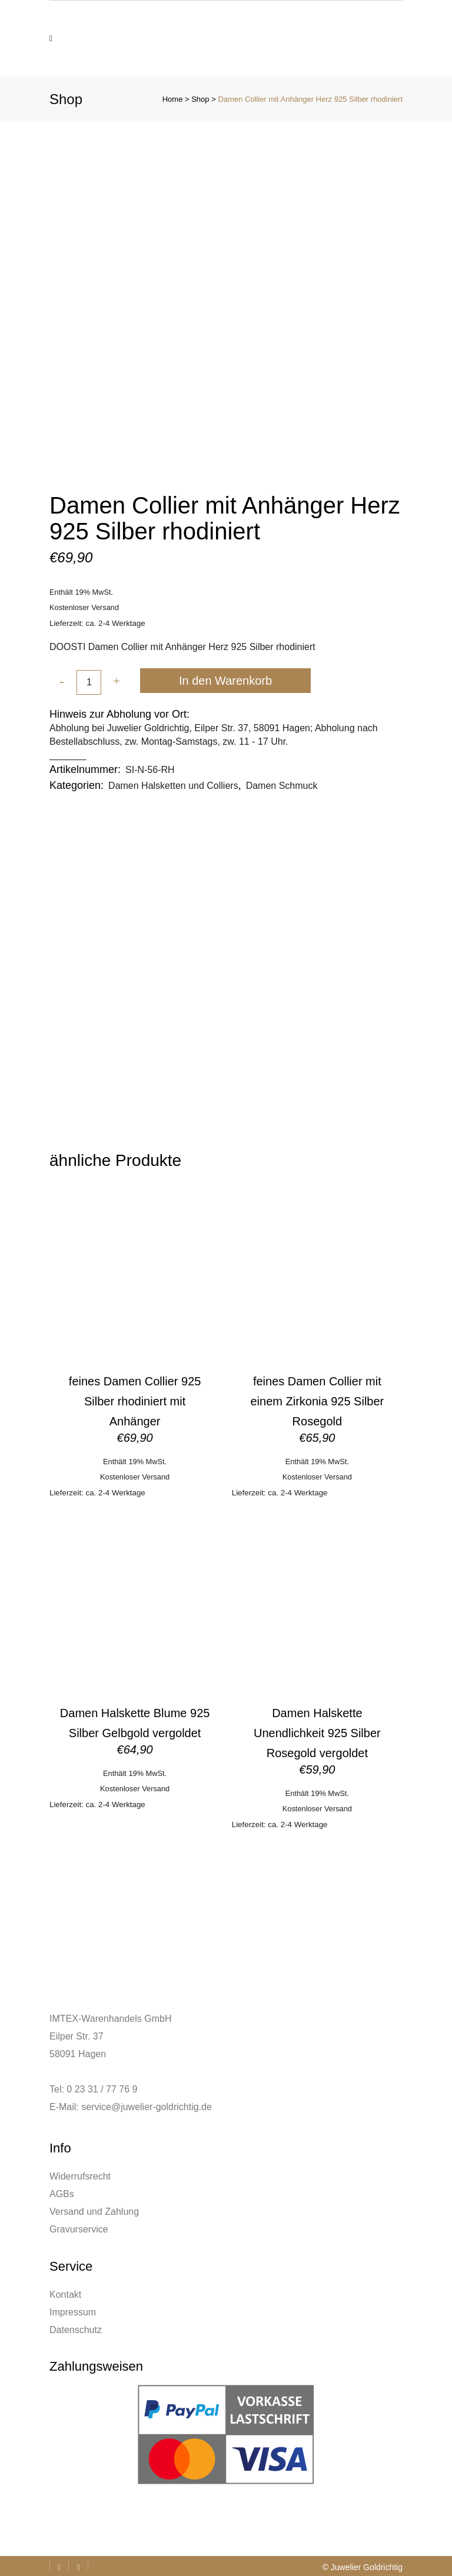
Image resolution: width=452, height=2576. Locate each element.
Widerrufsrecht (80, 2176)
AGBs (61, 2194)
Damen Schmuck (282, 786)
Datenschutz (75, 2330)
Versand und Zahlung (94, 2212)
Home (172, 99)
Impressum (72, 2312)
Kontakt (65, 2295)
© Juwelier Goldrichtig (363, 2567)
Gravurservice (78, 2229)
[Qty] (89, 682)
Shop (200, 99)
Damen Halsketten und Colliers (173, 786)
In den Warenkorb (225, 680)
